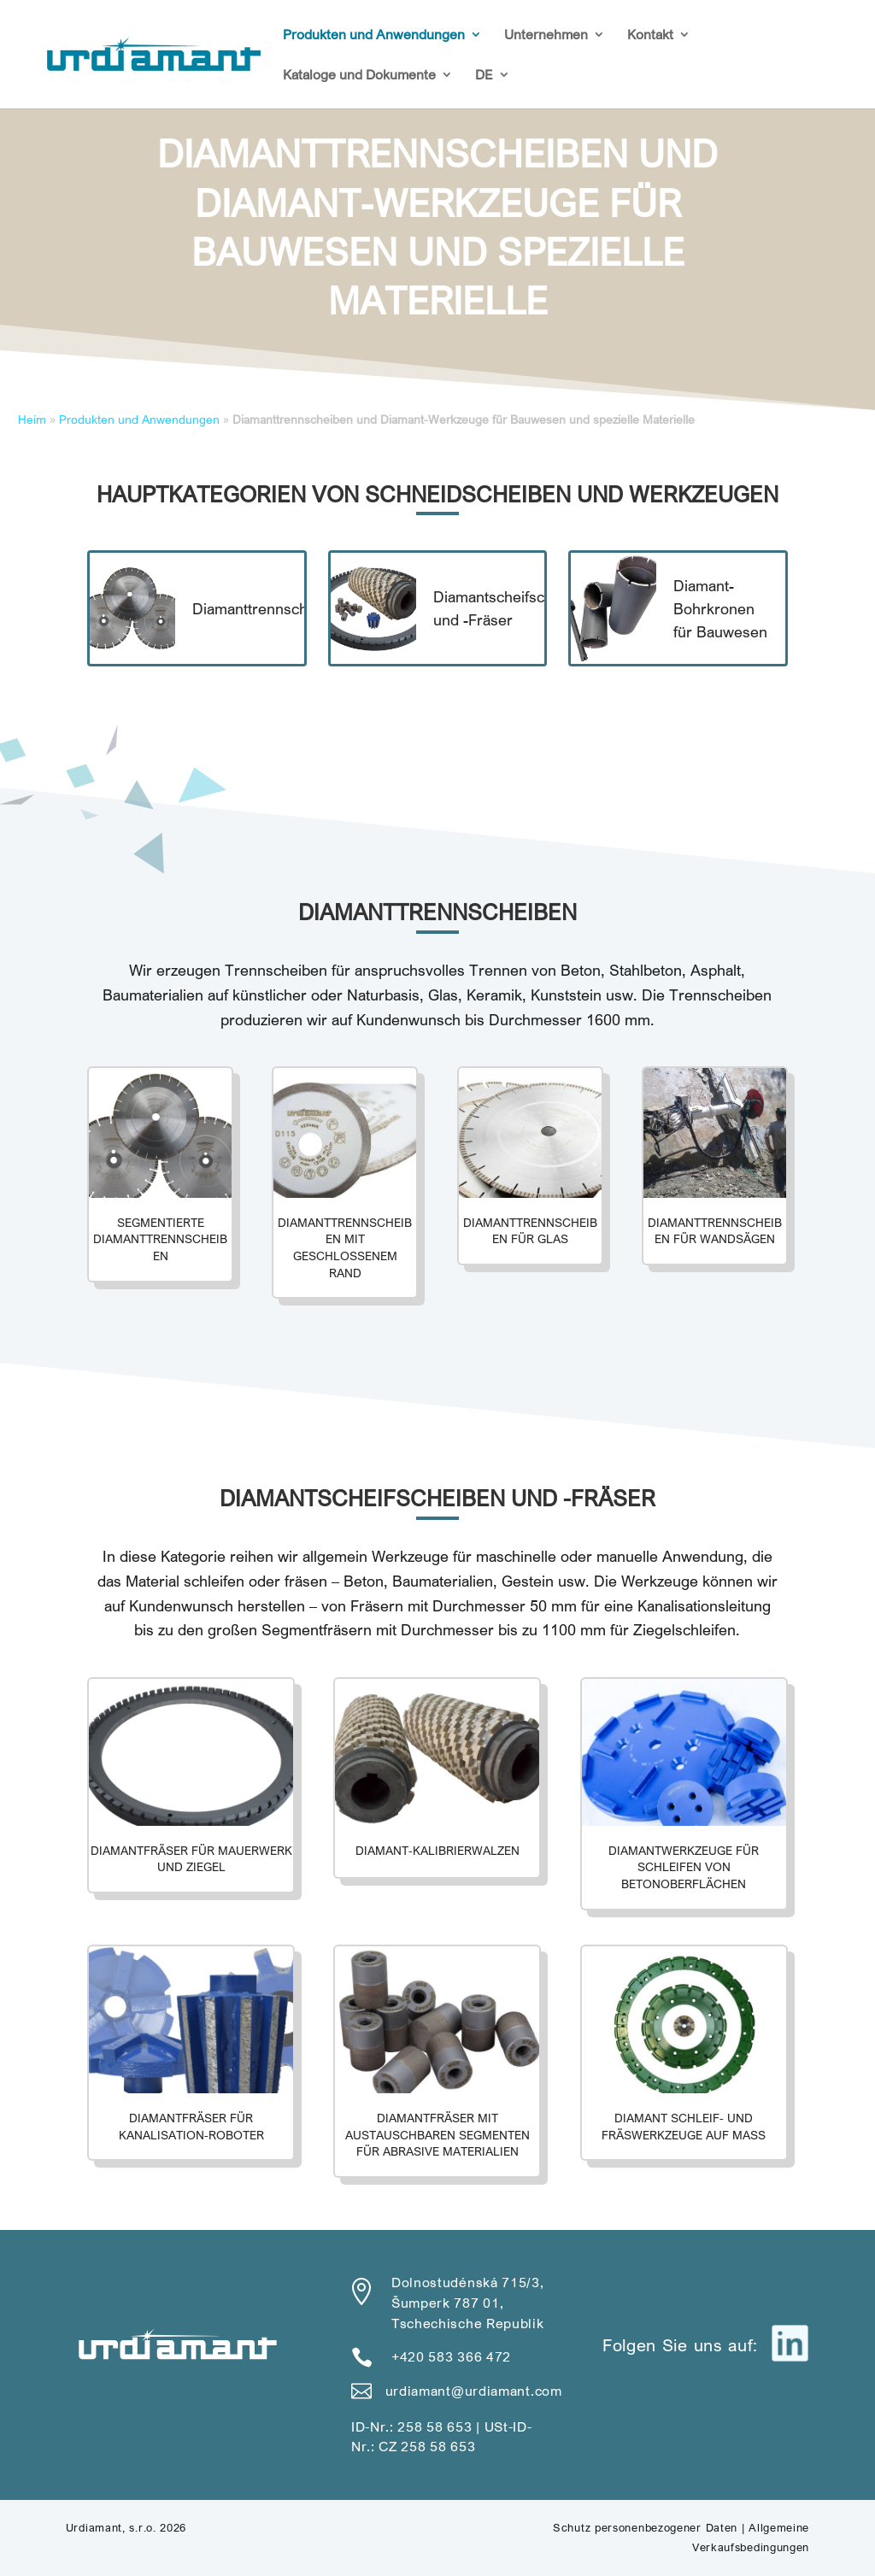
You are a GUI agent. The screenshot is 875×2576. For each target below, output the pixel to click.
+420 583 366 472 (451, 2356)
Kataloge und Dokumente (359, 75)
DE (484, 75)
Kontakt (650, 35)
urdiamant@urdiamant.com (473, 2390)
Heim (32, 419)
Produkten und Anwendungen (374, 35)
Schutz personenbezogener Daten (645, 2527)
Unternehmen (546, 35)
